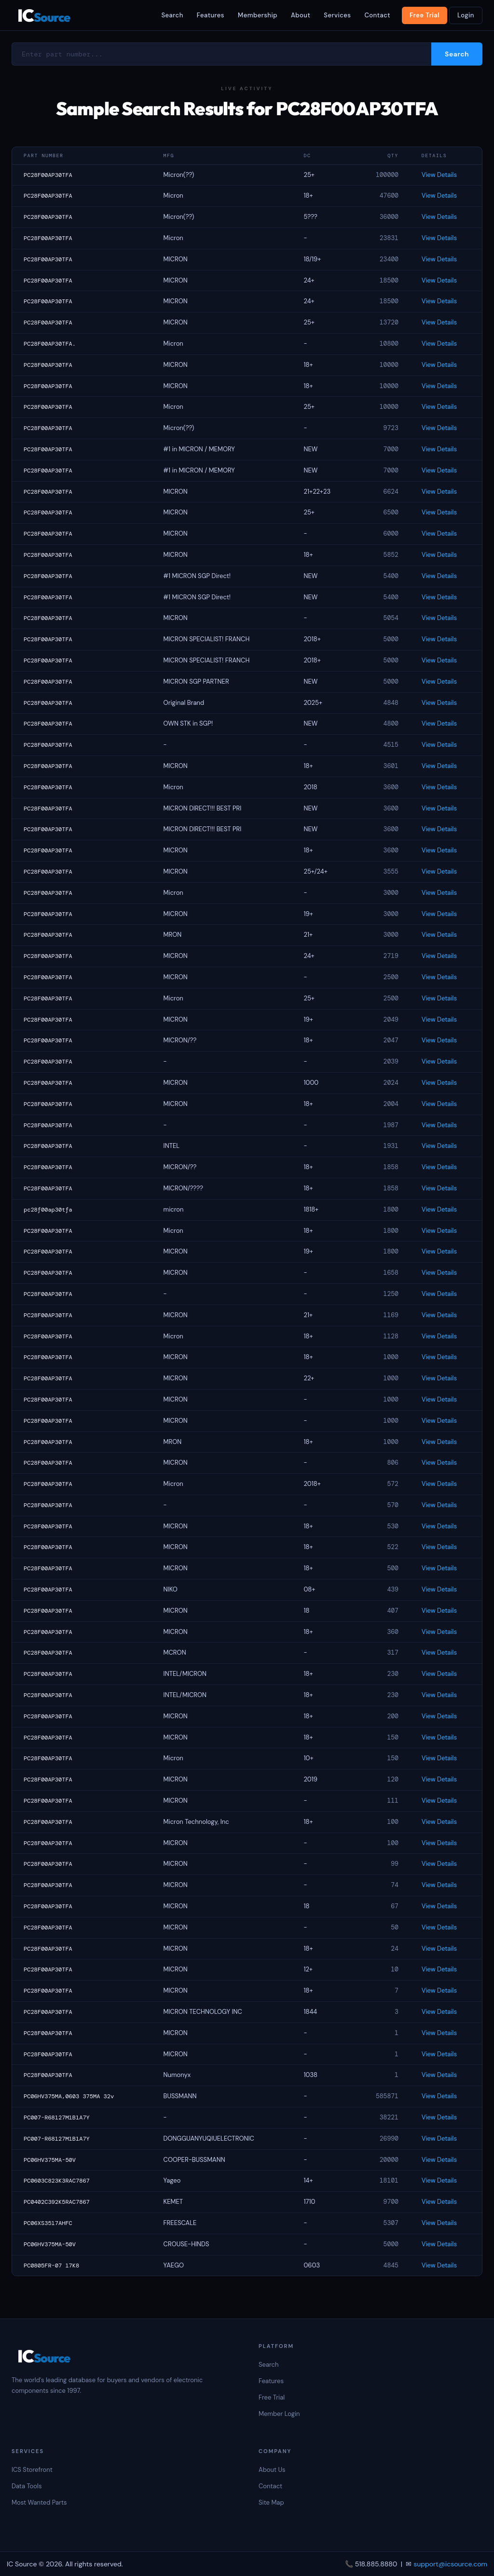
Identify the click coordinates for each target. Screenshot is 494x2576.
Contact (377, 15)
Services (337, 15)
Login (465, 15)
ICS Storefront (32, 2470)
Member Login (279, 2414)
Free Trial (424, 15)
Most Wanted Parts (39, 2502)
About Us (272, 2470)
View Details (439, 175)
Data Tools (26, 2486)
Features (210, 15)
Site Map (271, 2502)
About (300, 15)
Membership (257, 15)
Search (172, 15)
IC (43, 15)
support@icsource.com (450, 2564)
